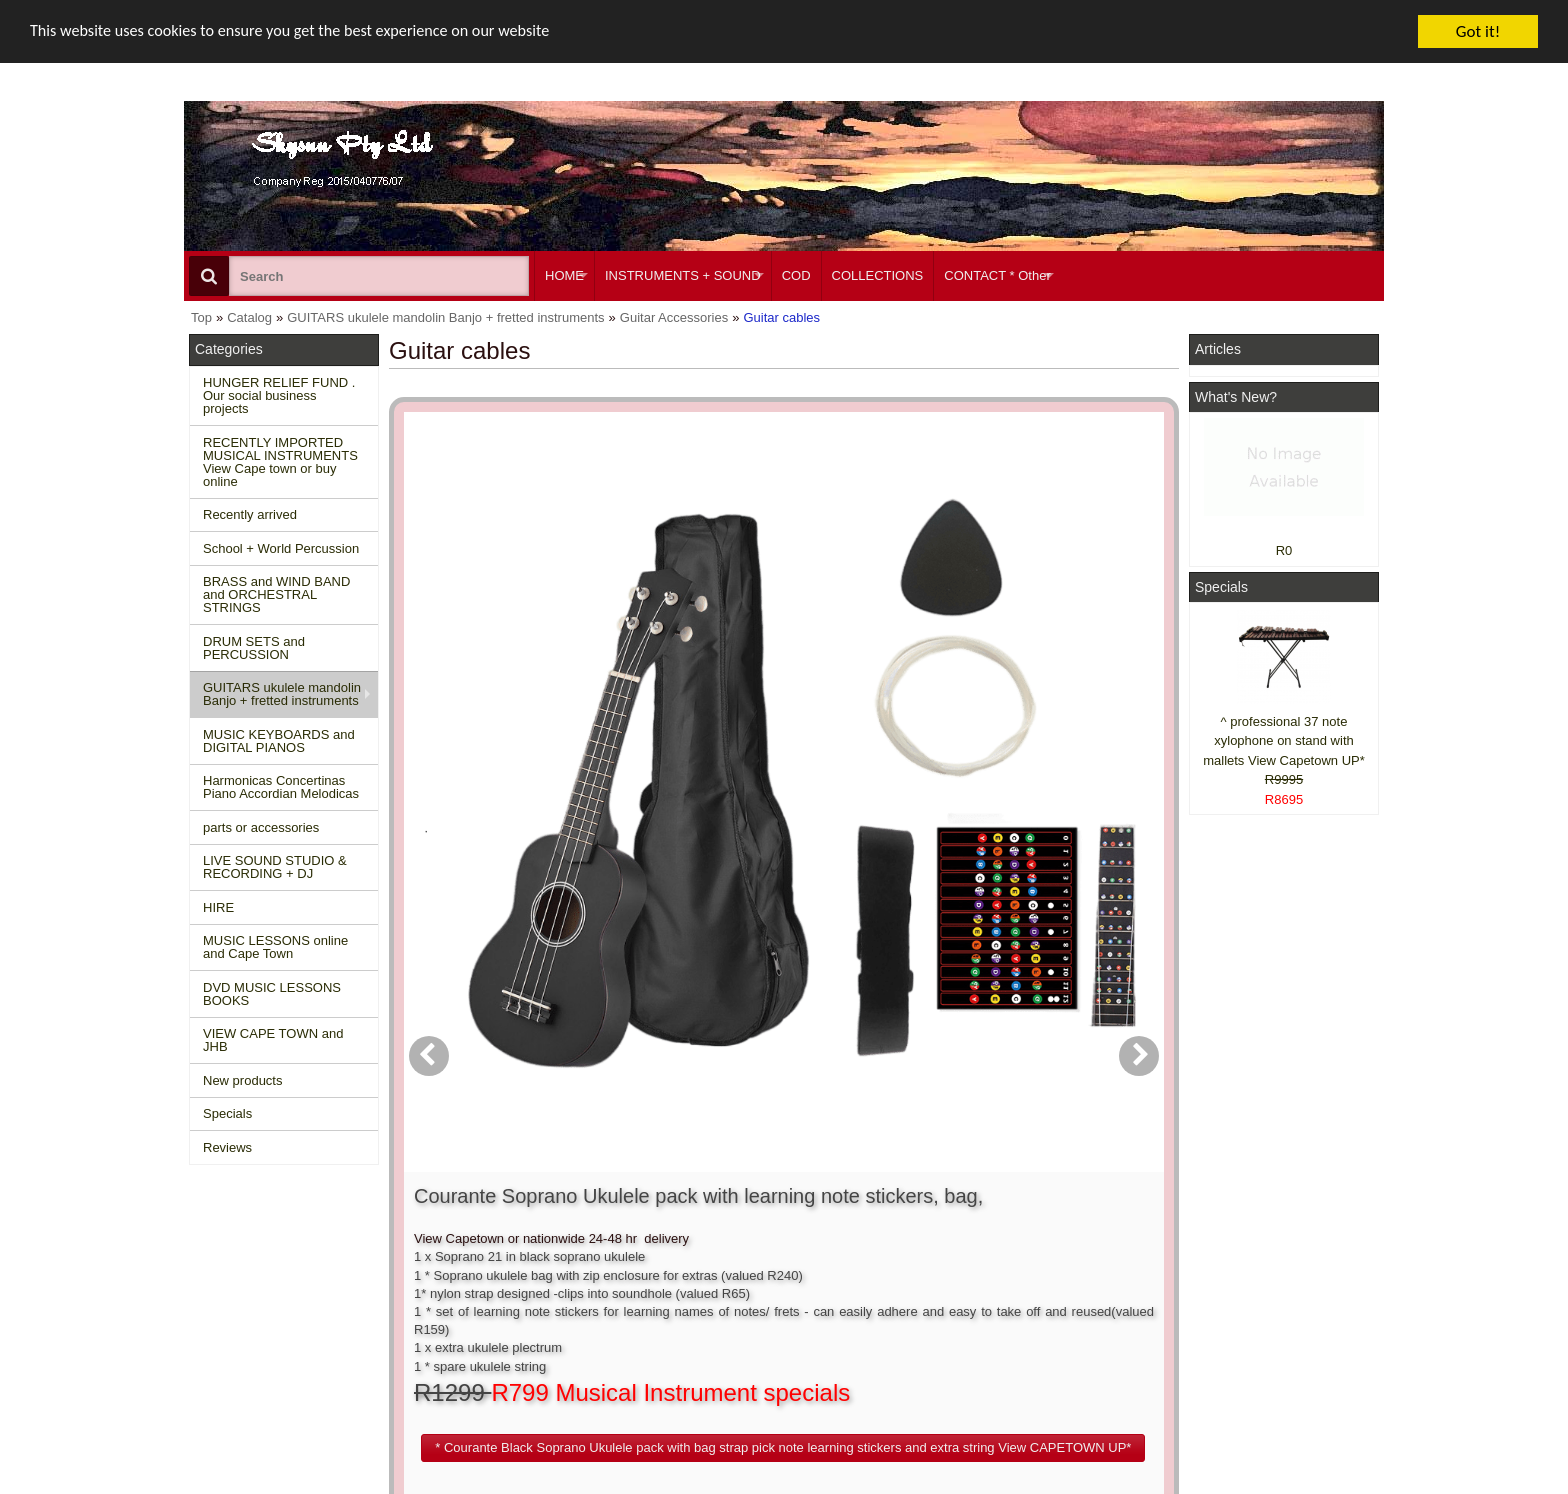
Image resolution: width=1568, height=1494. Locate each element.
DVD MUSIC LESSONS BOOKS (272, 994)
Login (716, 1274)
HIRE (218, 907)
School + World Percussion (281, 548)
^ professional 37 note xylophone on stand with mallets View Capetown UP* (1284, 741)
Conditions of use (500, 1274)
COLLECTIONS (878, 275)
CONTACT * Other (997, 275)
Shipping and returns (510, 1292)
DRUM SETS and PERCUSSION (254, 648)
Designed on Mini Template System (1300, 1487)
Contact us (481, 1256)
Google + (1226, 1328)
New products (242, 1080)
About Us (976, 1256)
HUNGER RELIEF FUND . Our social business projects (279, 395)
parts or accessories (261, 827)
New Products (239, 1274)
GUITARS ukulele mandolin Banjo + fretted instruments (282, 694)
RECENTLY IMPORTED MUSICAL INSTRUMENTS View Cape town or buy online (280, 462)
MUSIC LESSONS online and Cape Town (275, 947)
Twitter (1246, 1301)
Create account (744, 1256)
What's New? (1236, 397)
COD (796, 275)
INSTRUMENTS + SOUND (683, 275)
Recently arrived (250, 514)
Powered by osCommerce (1156, 1487)
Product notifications (758, 1310)
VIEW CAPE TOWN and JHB (273, 1040)
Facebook (1255, 1264)
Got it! (1478, 31)
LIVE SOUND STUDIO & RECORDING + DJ (275, 867)
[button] (897, 723)
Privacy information (505, 1310)
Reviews (227, 1147)
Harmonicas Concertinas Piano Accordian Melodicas (281, 787)
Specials (227, 1113)
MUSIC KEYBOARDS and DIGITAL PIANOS (279, 741)
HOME (564, 275)
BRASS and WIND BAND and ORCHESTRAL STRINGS (276, 594)
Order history (737, 1292)
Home (216, 1256)
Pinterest (1225, 1346)
